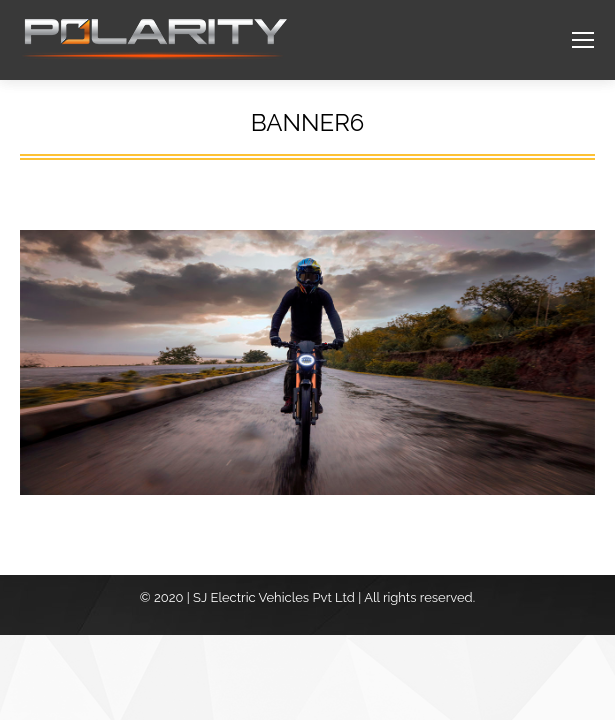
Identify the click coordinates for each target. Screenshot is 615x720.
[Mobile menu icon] (583, 40)
